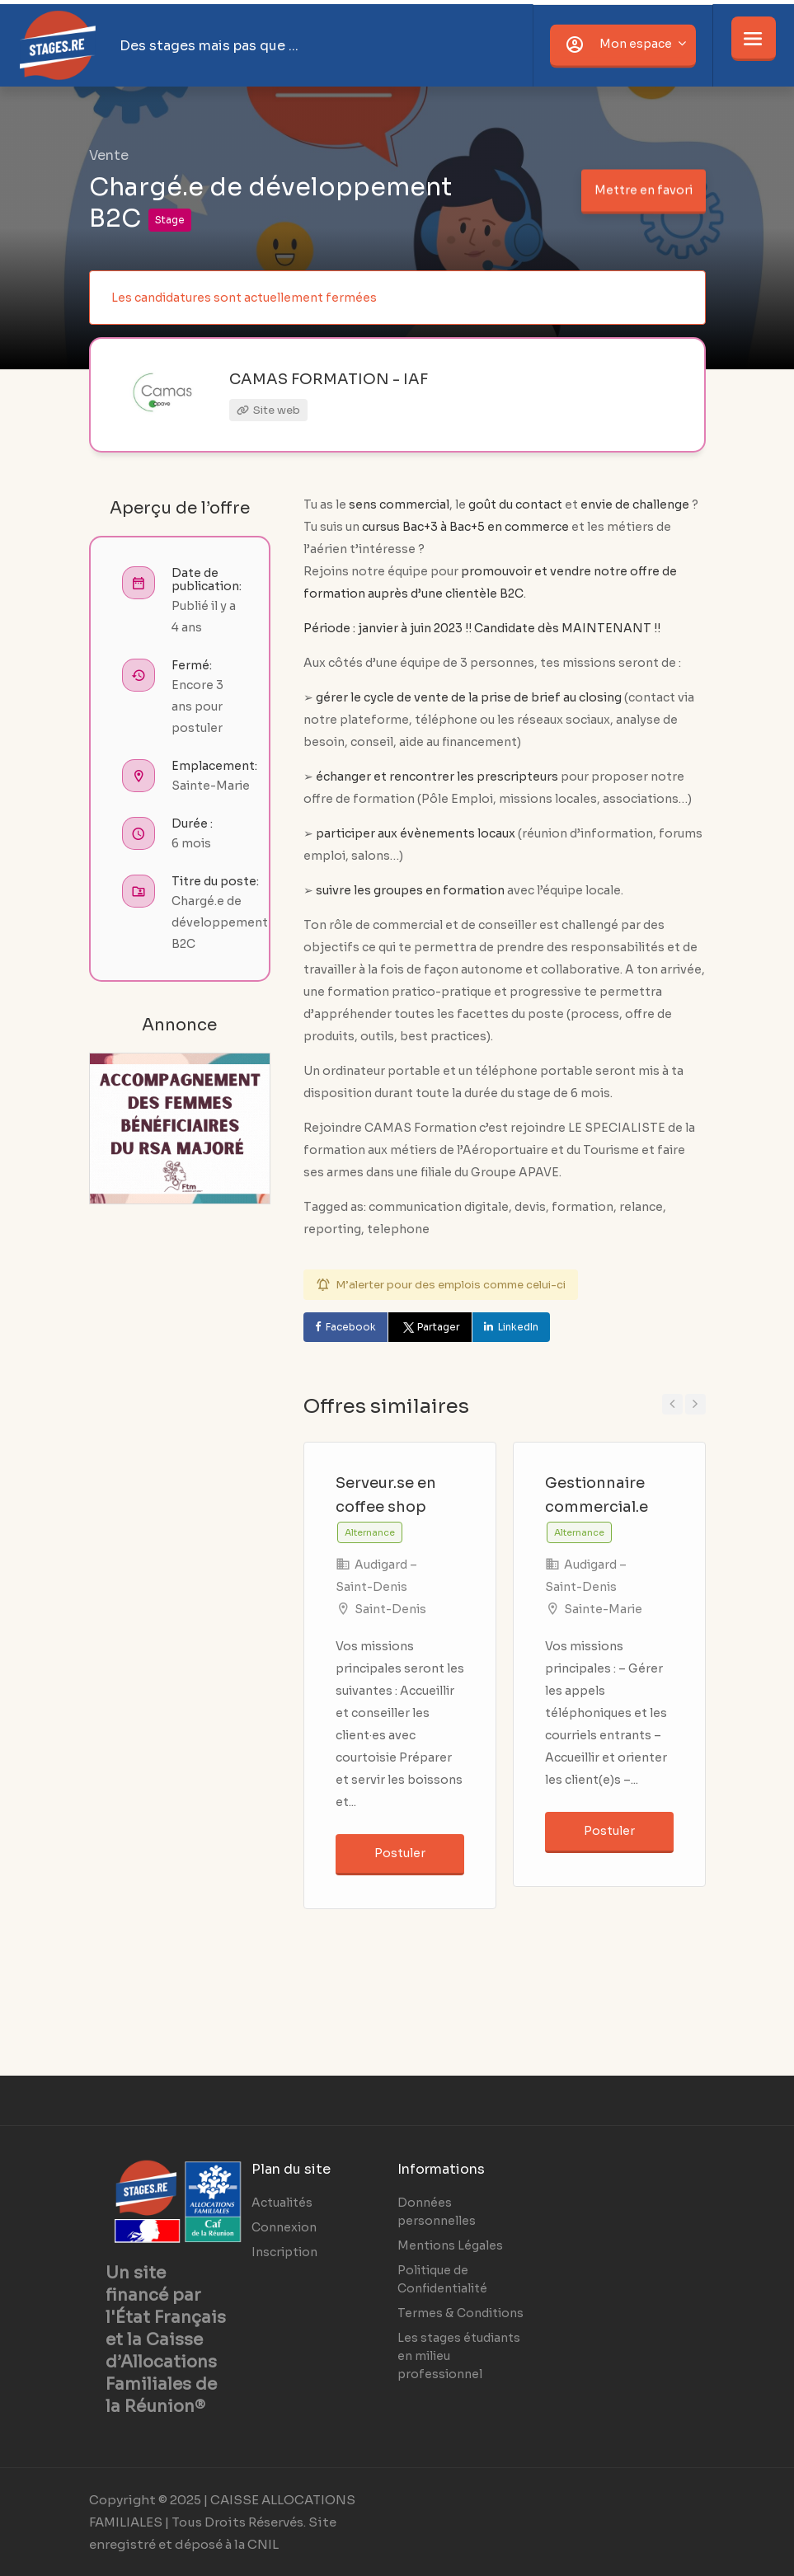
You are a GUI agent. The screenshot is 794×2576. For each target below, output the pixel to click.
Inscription (284, 2252)
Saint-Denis (390, 1609)
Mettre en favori (643, 189)
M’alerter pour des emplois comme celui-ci (451, 1285)
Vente (109, 155)
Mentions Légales (450, 2245)
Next (695, 1404)
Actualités (281, 2202)
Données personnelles (436, 2211)
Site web (268, 410)
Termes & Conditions (460, 2313)
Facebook (351, 1327)
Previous (672, 1404)
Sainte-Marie (603, 1609)
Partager (430, 1327)
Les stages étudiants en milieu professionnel (458, 2355)
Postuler (399, 1853)
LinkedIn (518, 1327)
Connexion (284, 2227)
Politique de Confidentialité (442, 2279)
